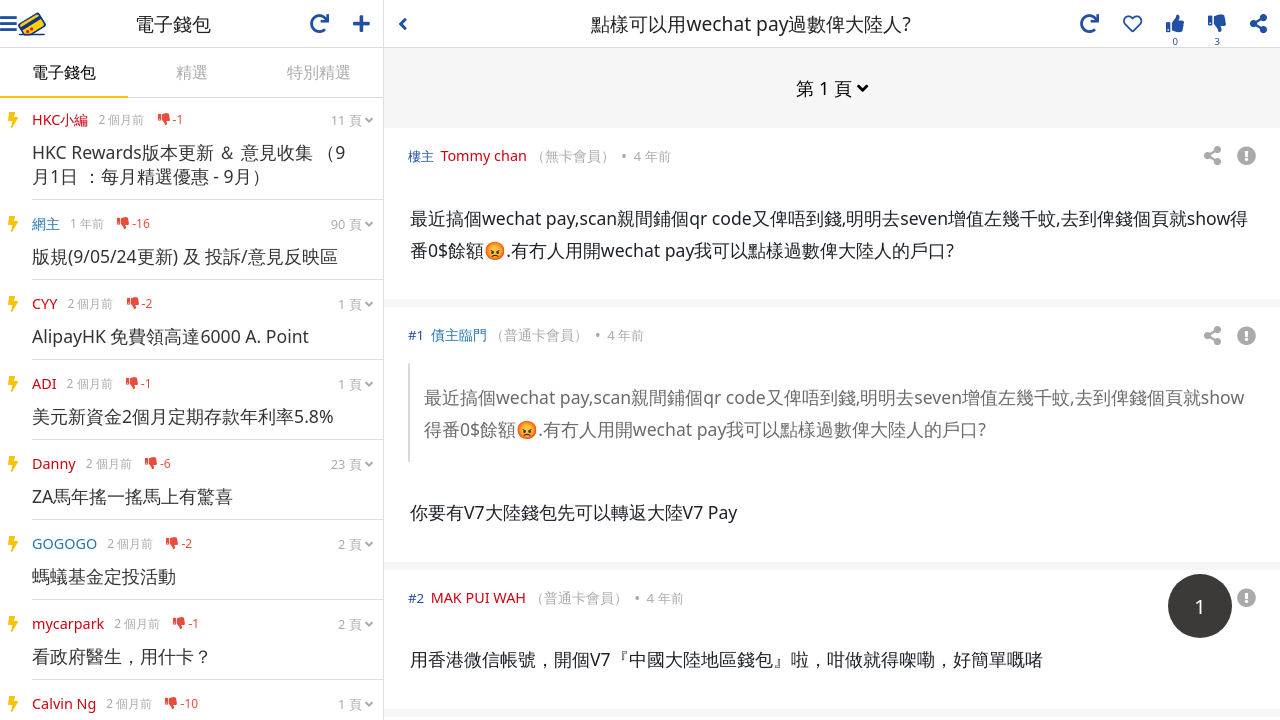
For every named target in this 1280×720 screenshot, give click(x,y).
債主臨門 (459, 333)
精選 (192, 72)
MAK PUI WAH (478, 596)
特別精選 (319, 72)
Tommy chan (483, 154)
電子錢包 (64, 72)
